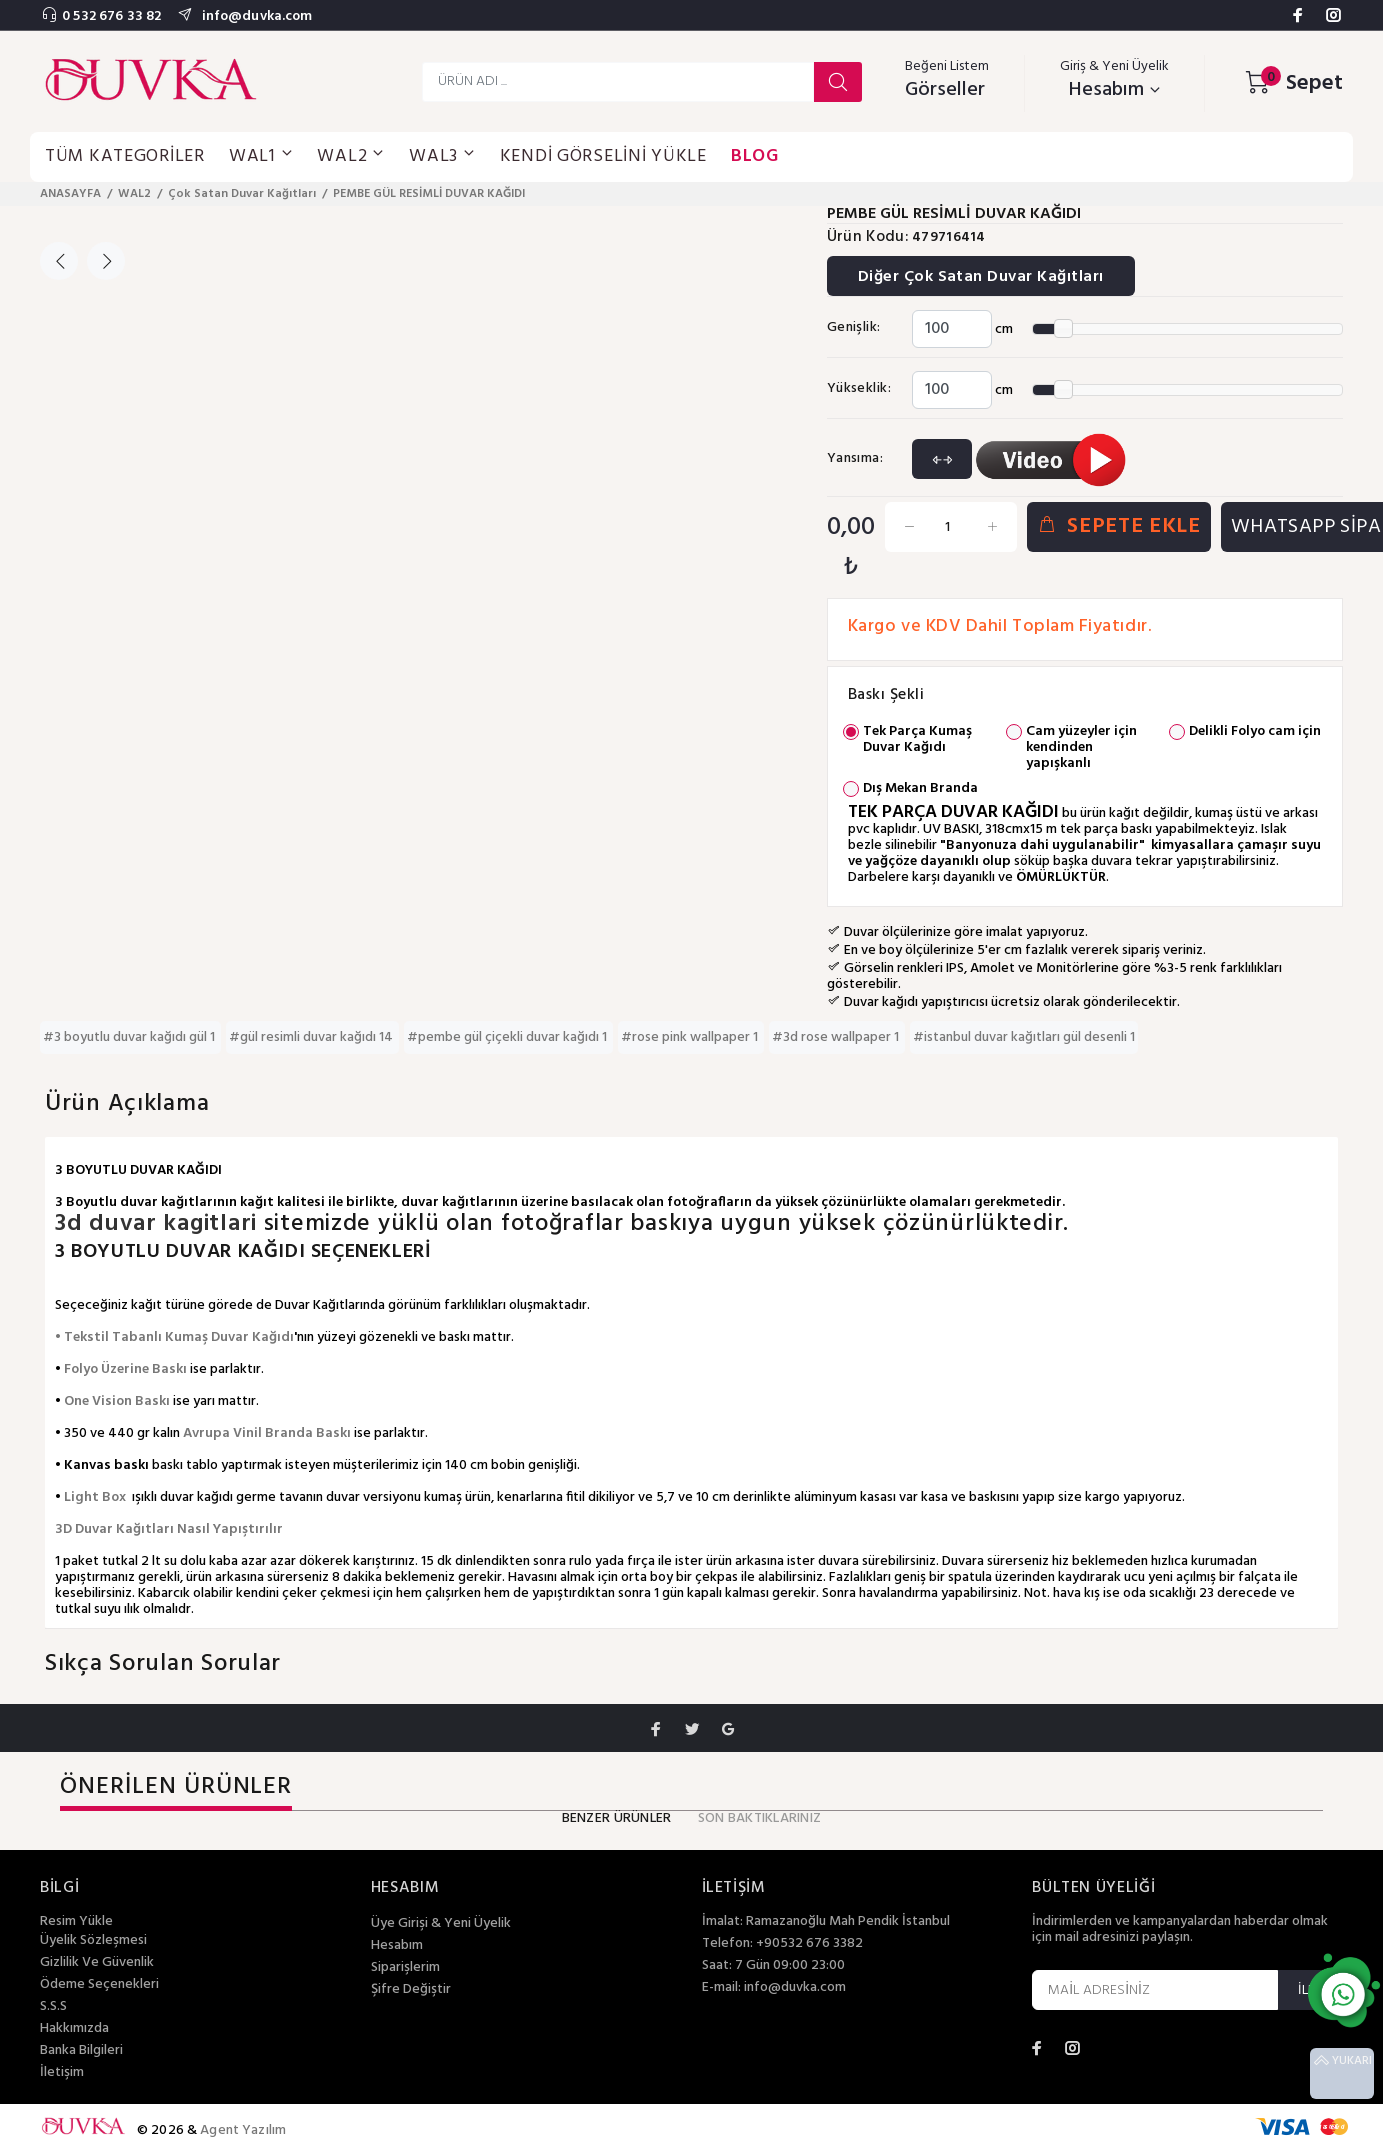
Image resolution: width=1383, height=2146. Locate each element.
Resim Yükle (76, 1921)
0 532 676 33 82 (111, 16)
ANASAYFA (70, 194)
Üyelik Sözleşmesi (93, 1941)
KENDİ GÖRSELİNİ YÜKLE (603, 156)
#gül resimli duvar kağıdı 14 (312, 1037)
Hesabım (397, 1946)
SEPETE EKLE (1119, 526)
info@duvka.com (255, 16)
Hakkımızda (74, 2029)
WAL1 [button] (261, 156)
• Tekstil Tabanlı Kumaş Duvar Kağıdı (174, 1337)
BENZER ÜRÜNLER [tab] (617, 1818)
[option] (115, 221)
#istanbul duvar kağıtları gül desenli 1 (1024, 1037)
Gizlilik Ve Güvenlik (97, 1963)
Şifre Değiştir (411, 1990)
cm (1004, 329)
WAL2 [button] (351, 156)
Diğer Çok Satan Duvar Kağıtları (981, 277)
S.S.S (53, 2007)
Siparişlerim (405, 1968)
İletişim (62, 2073)
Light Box (95, 1497)
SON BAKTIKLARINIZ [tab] (760, 1818)
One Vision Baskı (117, 1401)
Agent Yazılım (243, 2130)
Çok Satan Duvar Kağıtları (242, 194)
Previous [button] (59, 261)
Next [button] (106, 261)
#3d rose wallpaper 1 (837, 1037)
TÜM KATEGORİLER (125, 156)
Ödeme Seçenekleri (99, 1985)
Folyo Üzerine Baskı (125, 1369)
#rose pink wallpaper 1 (691, 1037)
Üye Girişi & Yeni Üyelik (441, 1924)
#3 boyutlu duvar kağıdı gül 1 (130, 1037)
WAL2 (134, 194)
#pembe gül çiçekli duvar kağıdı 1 (508, 1037)
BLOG (755, 156)
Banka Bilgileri (81, 2051)
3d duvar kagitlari (159, 1224)
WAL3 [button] (442, 156)
